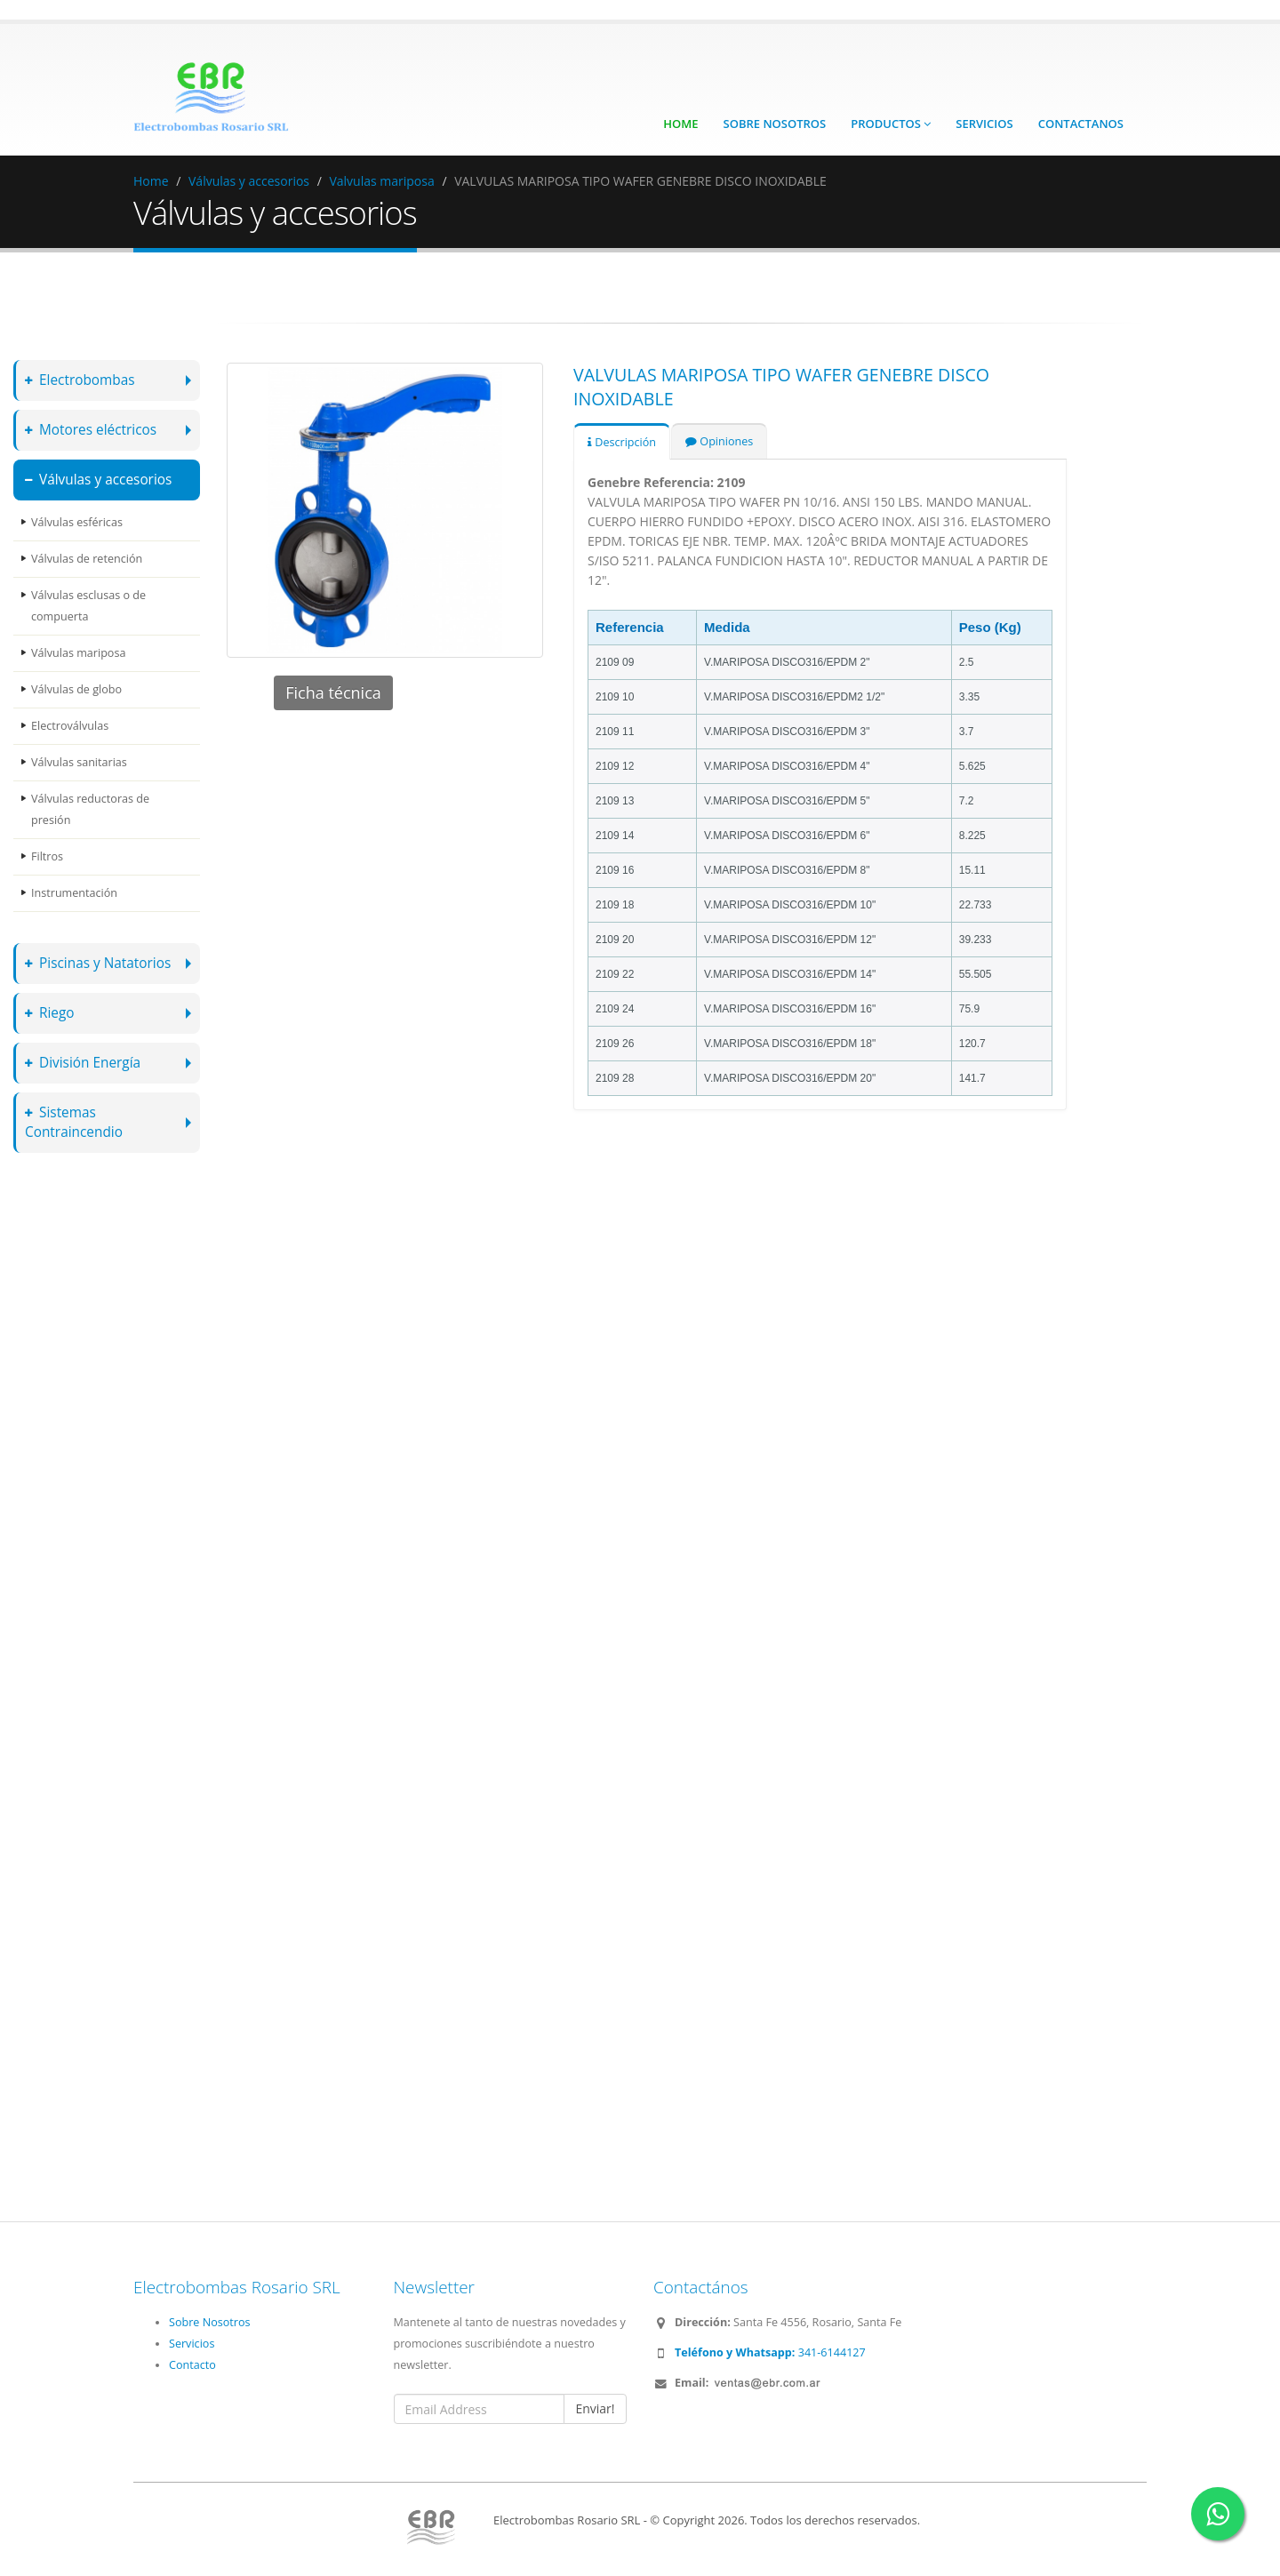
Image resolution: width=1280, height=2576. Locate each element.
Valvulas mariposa (381, 180)
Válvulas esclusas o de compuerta (88, 606)
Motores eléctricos (90, 429)
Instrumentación (74, 892)
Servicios (984, 124)
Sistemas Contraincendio (74, 1122)
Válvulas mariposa (78, 652)
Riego (50, 1013)
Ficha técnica (333, 692)
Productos (891, 124)
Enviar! (594, 2408)
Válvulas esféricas (77, 522)
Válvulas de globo (76, 689)
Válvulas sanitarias (79, 762)
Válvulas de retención (86, 558)
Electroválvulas (69, 725)
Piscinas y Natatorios (98, 963)
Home (680, 124)
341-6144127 (770, 2352)
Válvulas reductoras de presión (90, 809)
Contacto (192, 2364)
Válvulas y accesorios (248, 180)
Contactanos (1081, 124)
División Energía (82, 1062)
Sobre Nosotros (775, 124)
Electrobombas (80, 380)
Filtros (47, 856)
